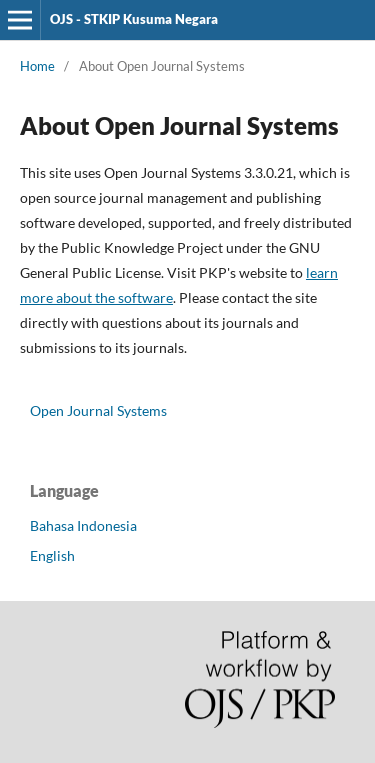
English (52, 555)
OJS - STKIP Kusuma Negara (134, 19)
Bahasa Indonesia (83, 525)
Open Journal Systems (98, 410)
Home (37, 66)
